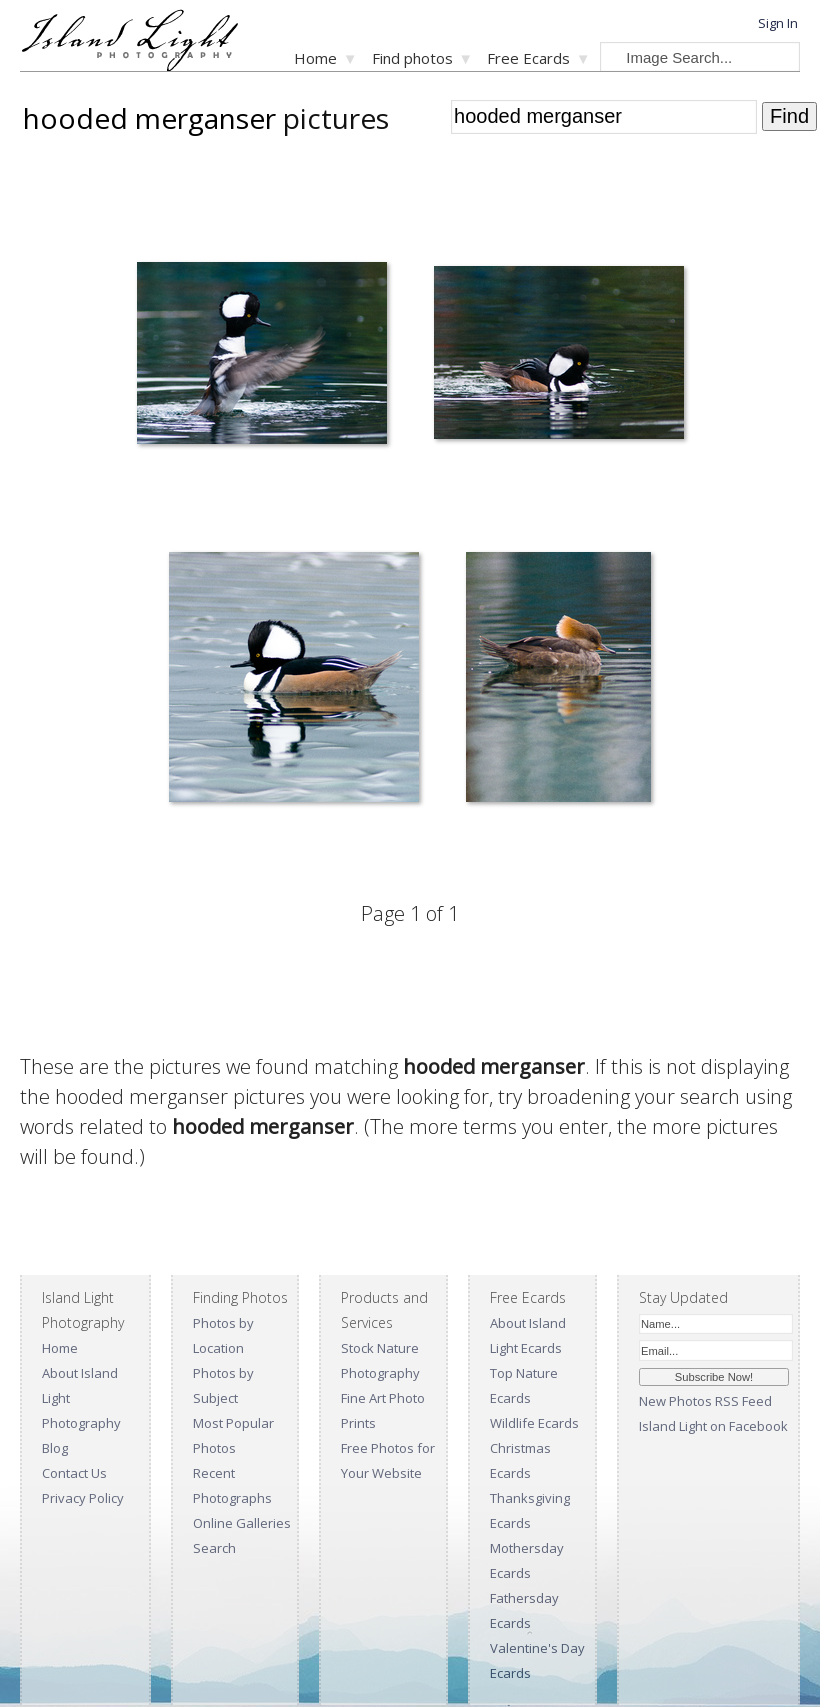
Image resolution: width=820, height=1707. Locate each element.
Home (315, 58)
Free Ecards (528, 58)
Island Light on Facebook (713, 1426)
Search (214, 1548)
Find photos (412, 58)
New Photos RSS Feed (705, 1401)
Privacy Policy (83, 1498)
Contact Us (74, 1473)
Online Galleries (242, 1523)
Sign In (778, 23)
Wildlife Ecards (534, 1423)
